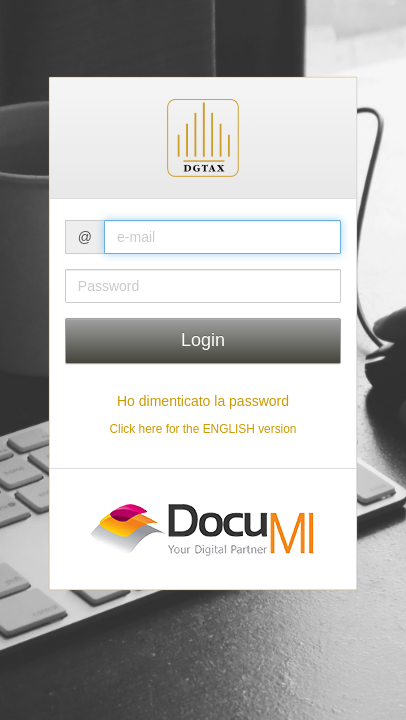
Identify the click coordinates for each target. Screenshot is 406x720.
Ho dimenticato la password (203, 401)
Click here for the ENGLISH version (202, 429)
